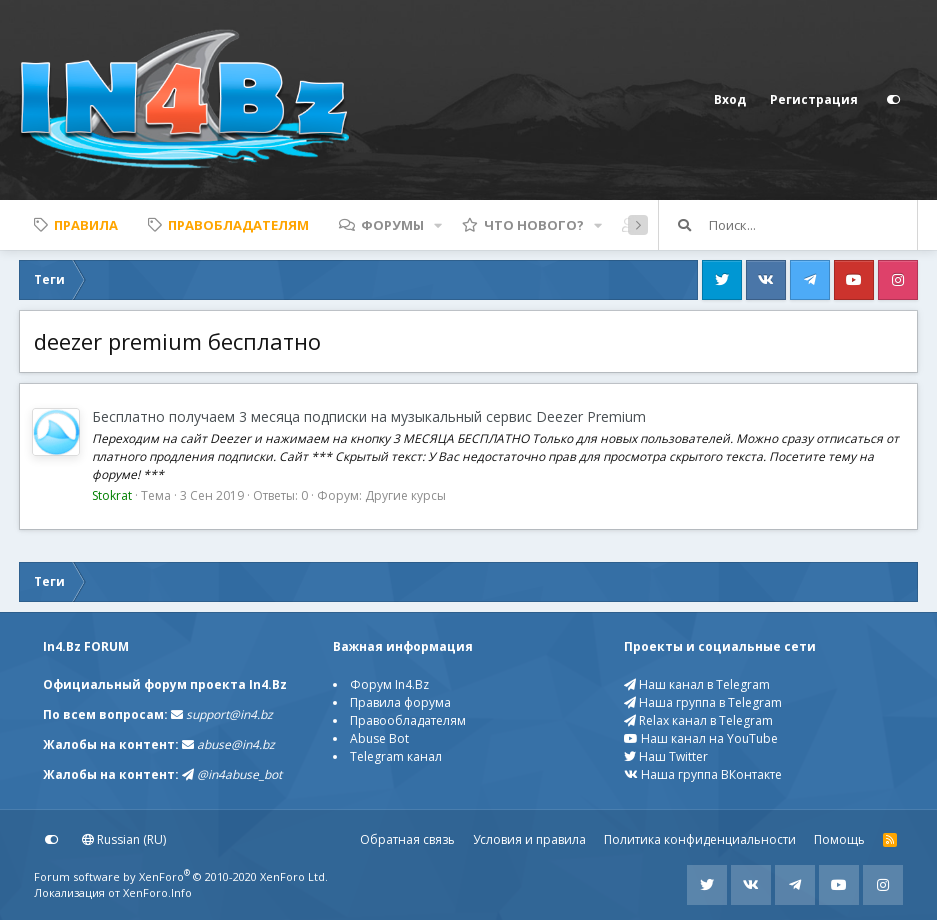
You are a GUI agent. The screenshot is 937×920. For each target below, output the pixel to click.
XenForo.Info (157, 892)
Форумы (392, 225)
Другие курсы (405, 495)
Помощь (839, 839)
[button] (438, 225)
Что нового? (534, 225)
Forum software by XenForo (181, 876)
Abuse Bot (379, 738)
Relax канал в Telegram (698, 720)
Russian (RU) (124, 839)
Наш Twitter (666, 756)
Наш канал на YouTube (701, 738)
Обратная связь (407, 839)
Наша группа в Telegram (703, 702)
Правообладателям (408, 720)
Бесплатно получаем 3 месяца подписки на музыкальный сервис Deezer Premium (369, 416)
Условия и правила (529, 839)
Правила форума (400, 702)
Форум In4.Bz (389, 684)
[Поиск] (813, 225)
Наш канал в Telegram (697, 684)
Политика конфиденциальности (700, 839)
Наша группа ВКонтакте (703, 774)
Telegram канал (396, 756)
